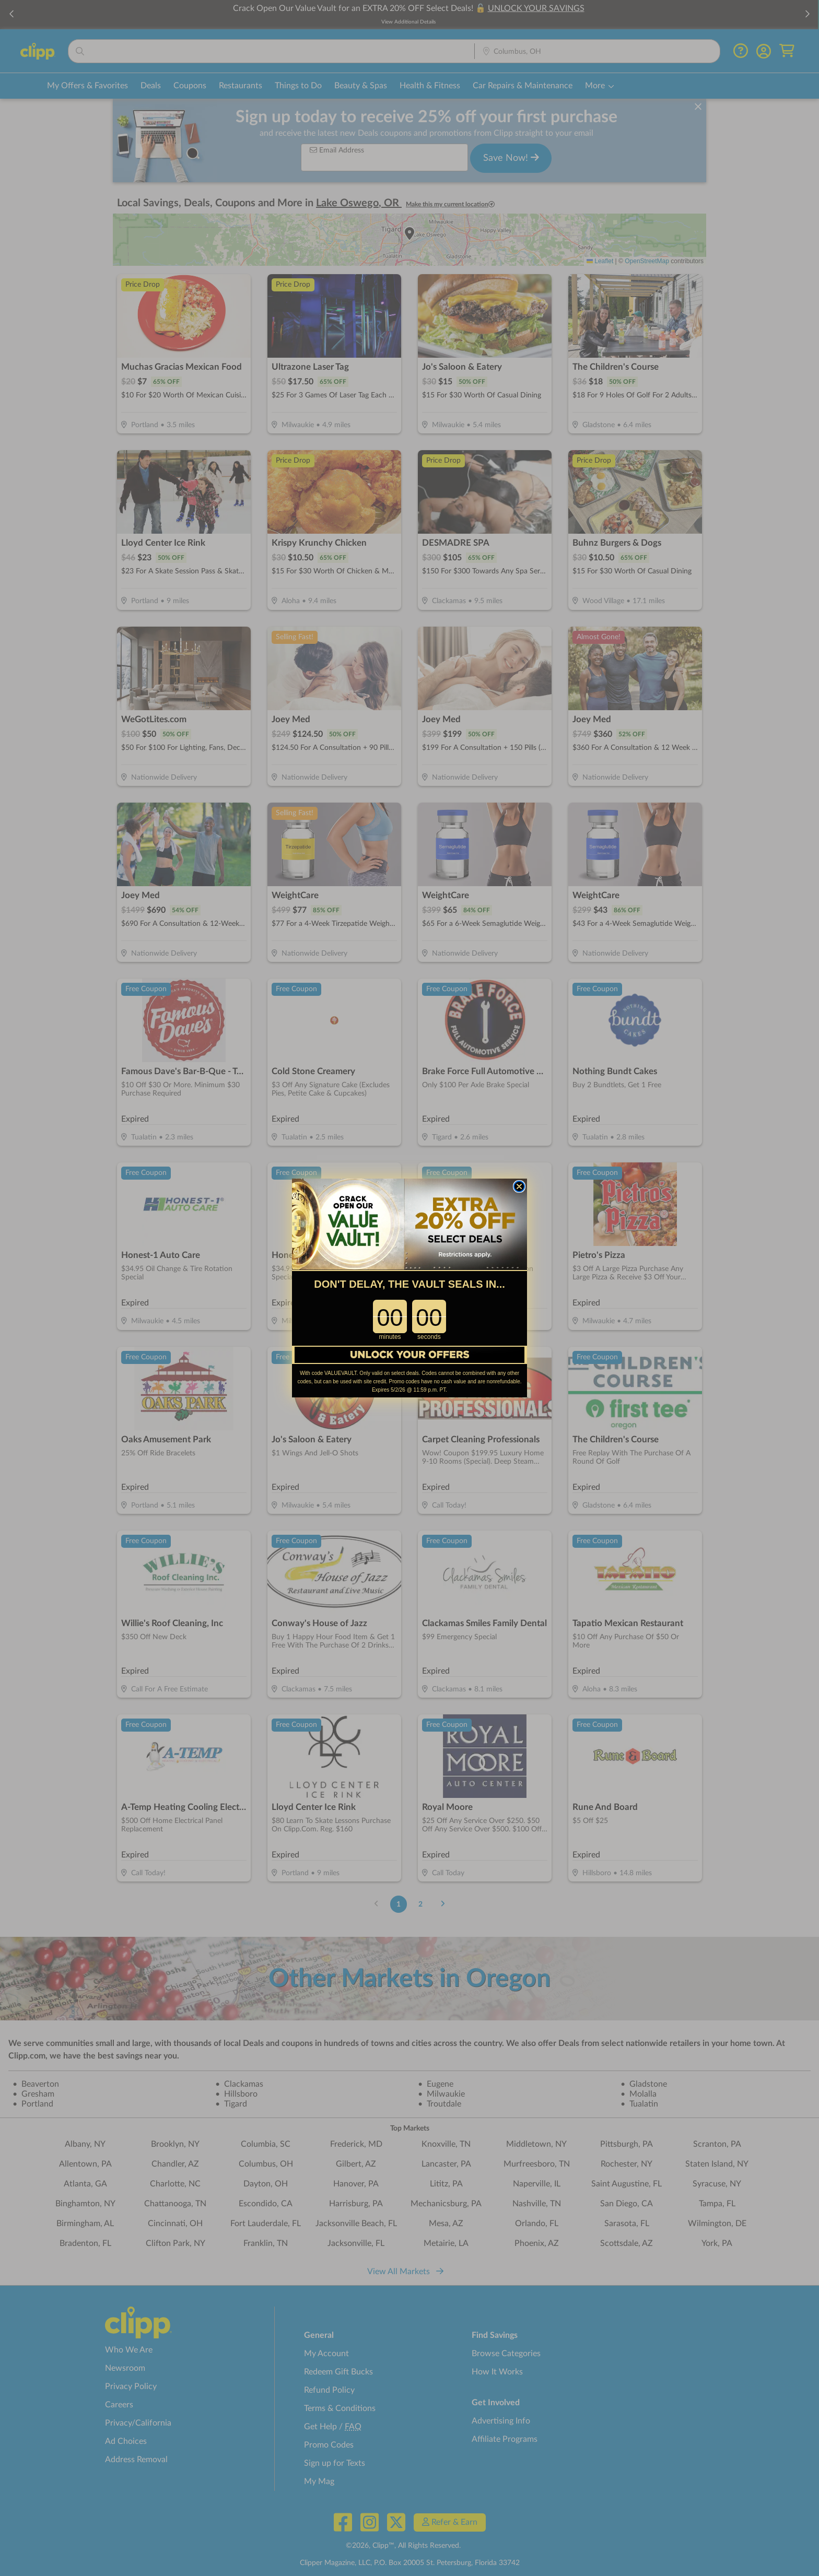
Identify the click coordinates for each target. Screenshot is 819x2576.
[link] (409, 1230)
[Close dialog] (519, 1192)
